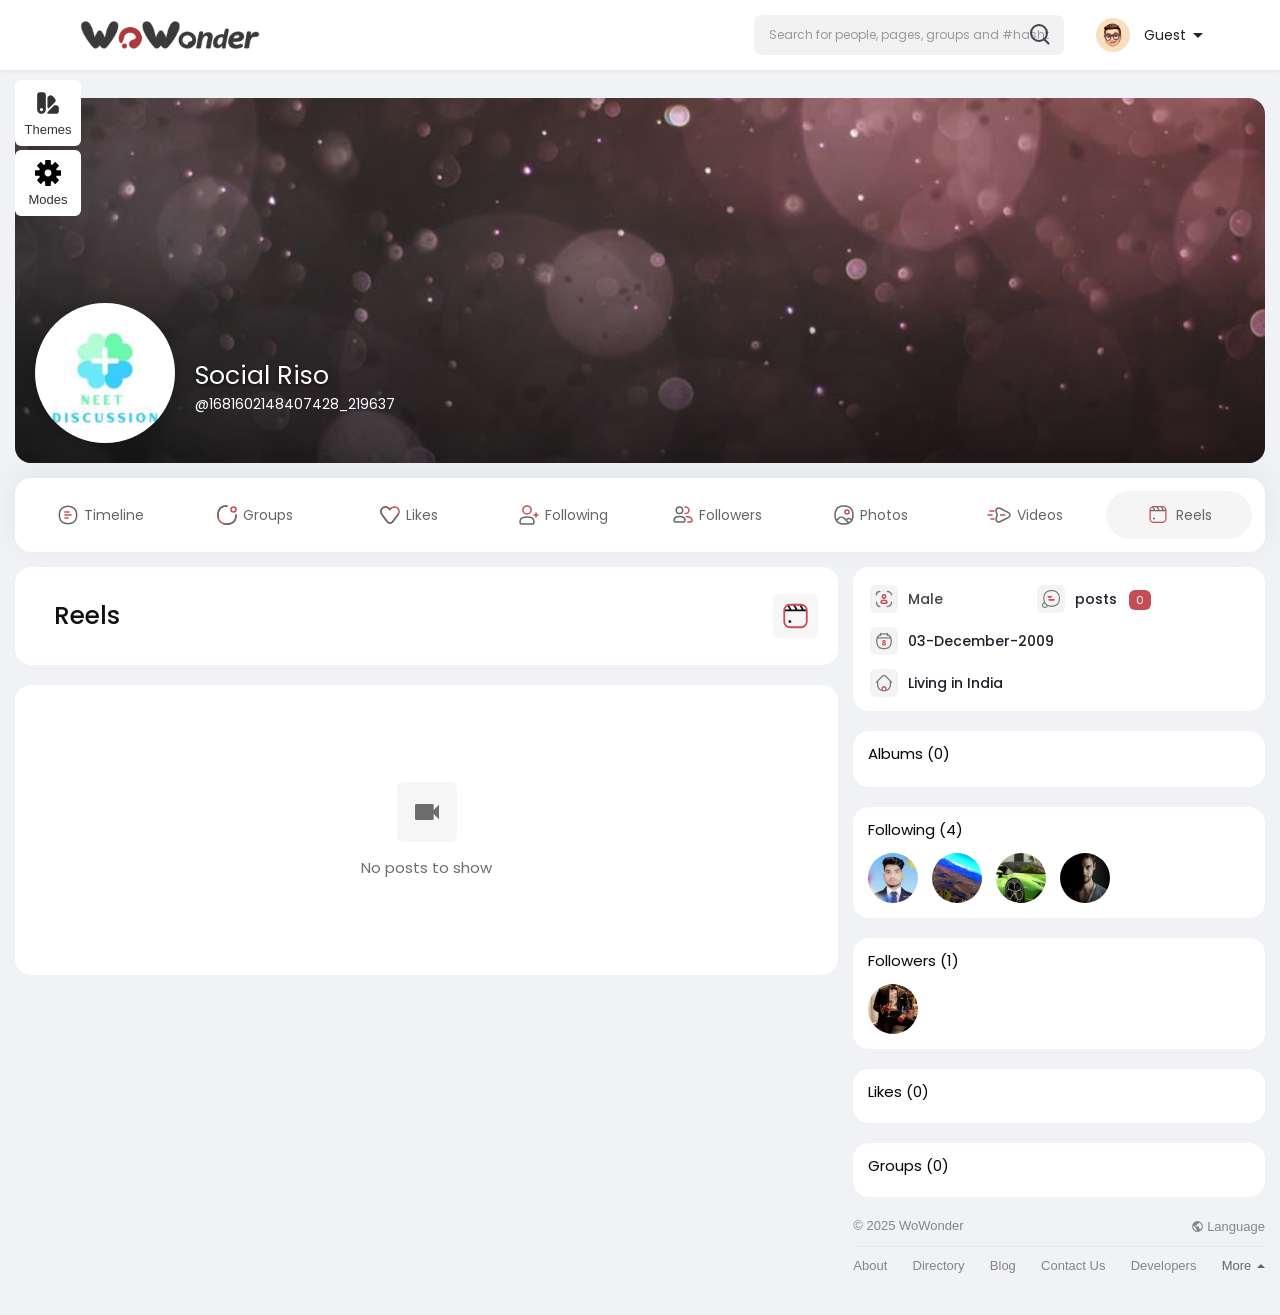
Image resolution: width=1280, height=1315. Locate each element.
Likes (885, 1092)
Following (901, 830)
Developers (1164, 1265)
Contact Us (1073, 1265)
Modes (47, 183)
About (870, 1265)
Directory (939, 1265)
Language (1228, 1226)
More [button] (1243, 1265)
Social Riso (262, 375)
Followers (902, 961)
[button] (909, 35)
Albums (895, 754)
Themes (48, 113)
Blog (1003, 1265)
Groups (895, 1166)
